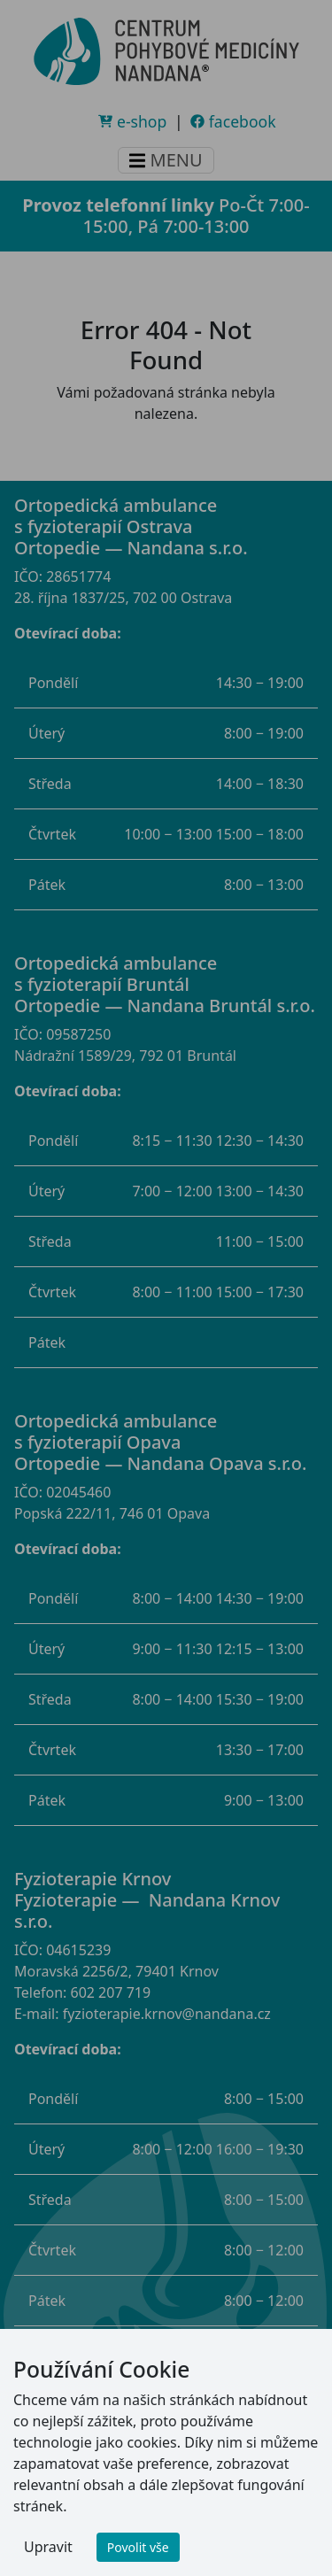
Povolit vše (138, 2547)
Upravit (48, 2547)
